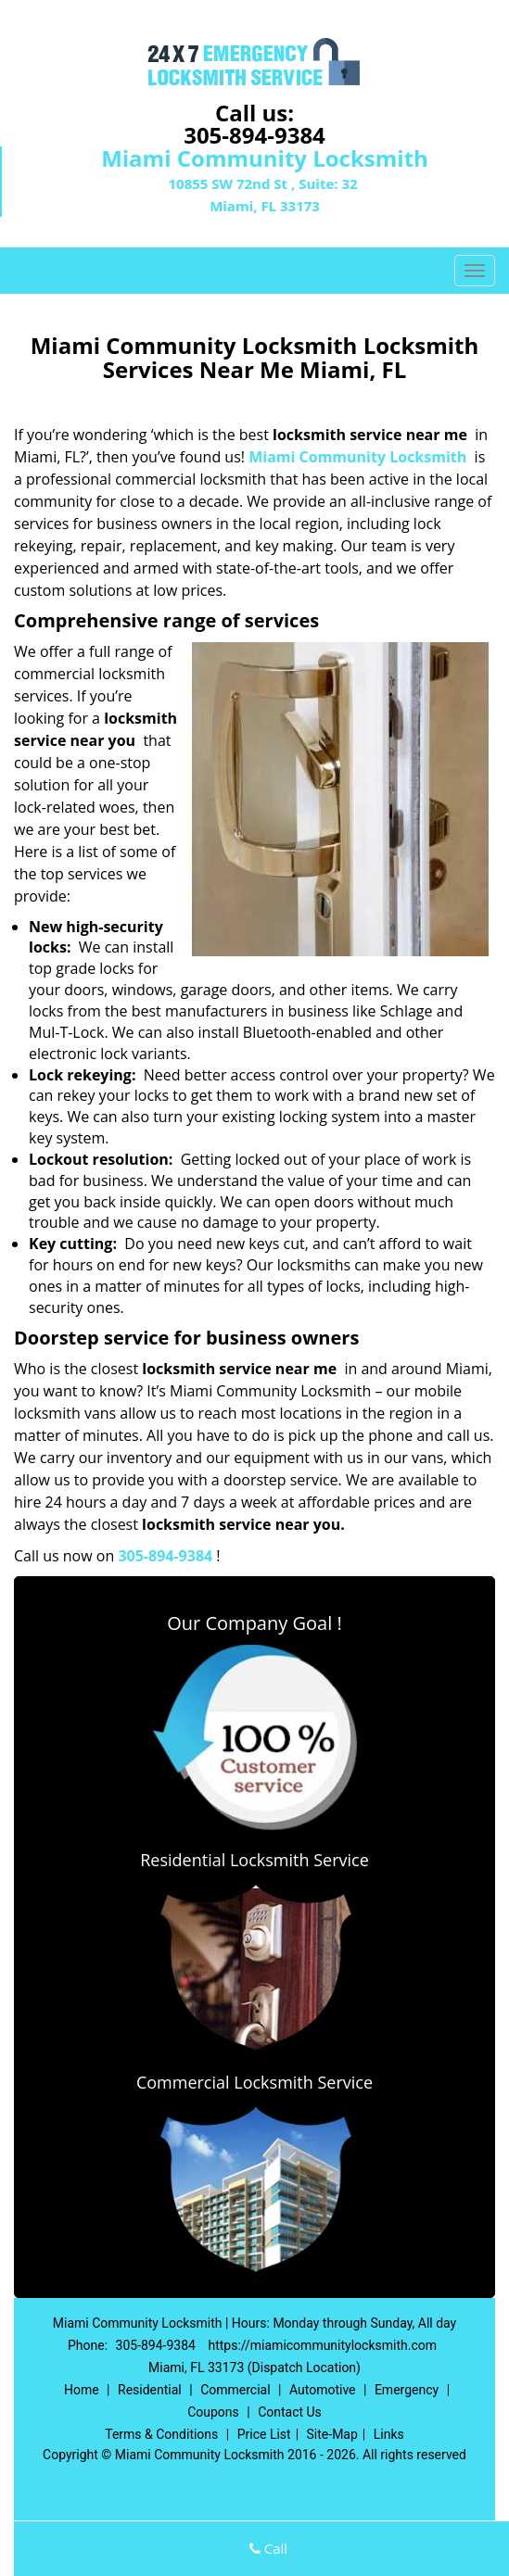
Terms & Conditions (161, 2434)
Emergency (407, 2389)
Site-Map (332, 2434)
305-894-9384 (254, 135)
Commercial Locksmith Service (254, 2082)
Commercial (235, 2389)
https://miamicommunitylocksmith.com (322, 2345)
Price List (264, 2434)
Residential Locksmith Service (254, 1860)
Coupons (213, 2412)
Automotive (322, 2389)
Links (389, 2434)
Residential (150, 2389)
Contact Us (290, 2412)
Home (81, 2389)
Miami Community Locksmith (357, 457)
